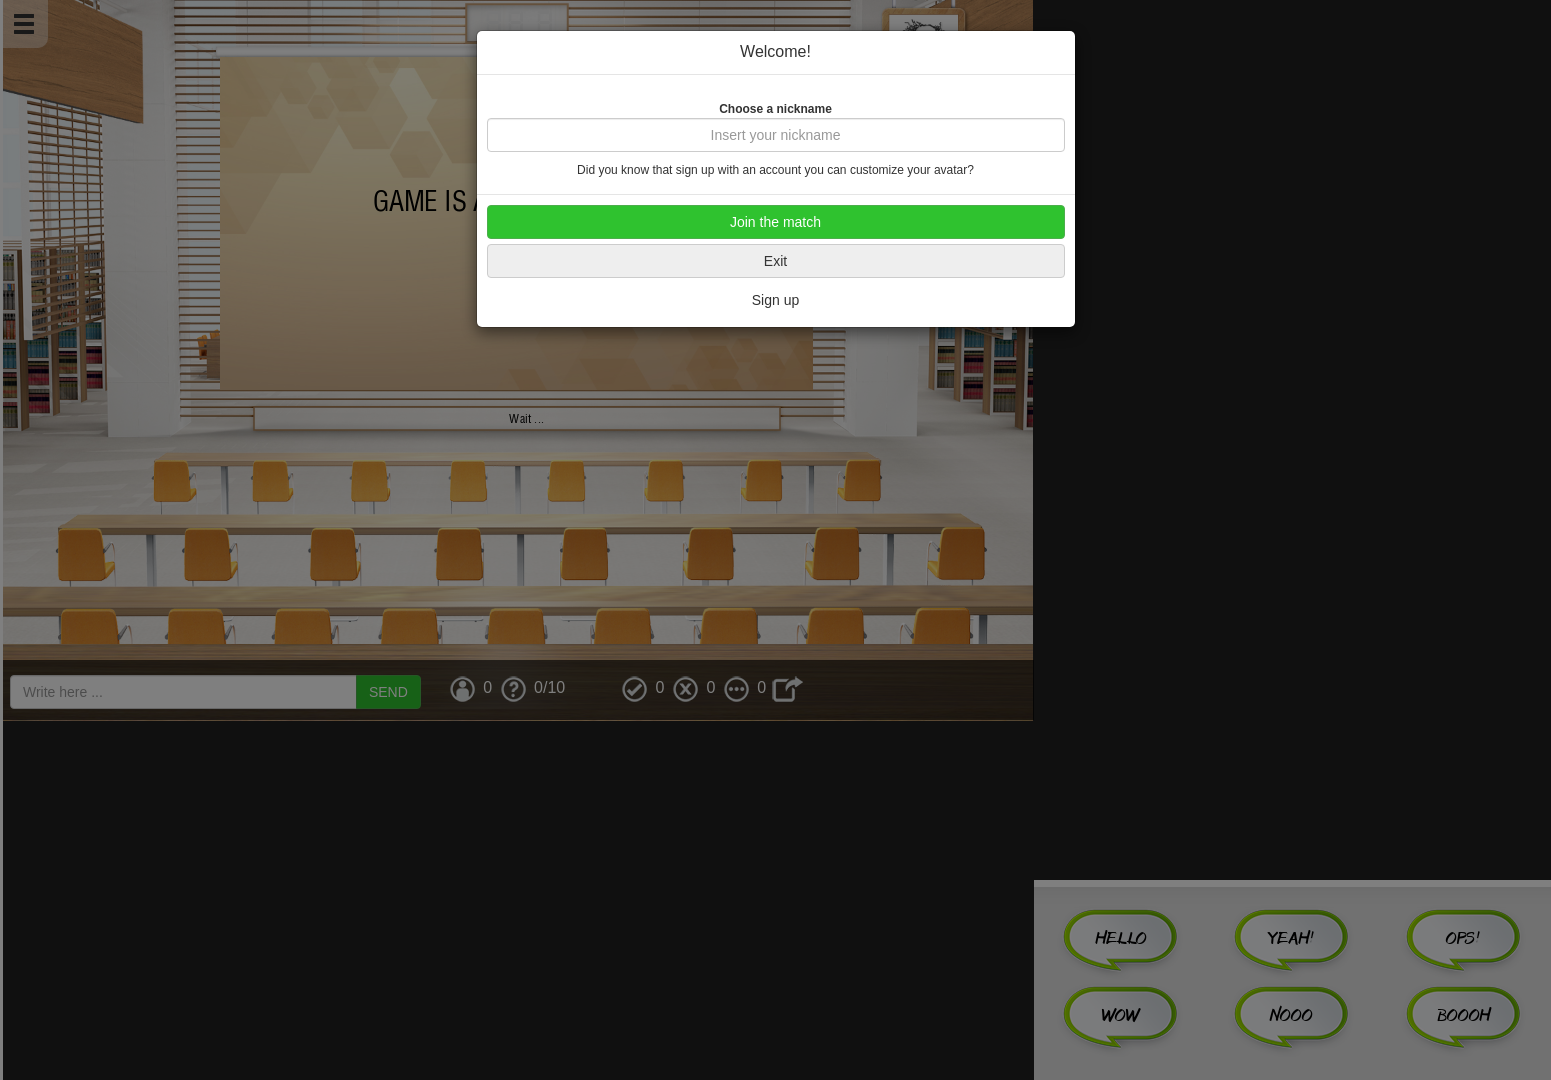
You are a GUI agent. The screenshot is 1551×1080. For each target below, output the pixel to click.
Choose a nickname (775, 109)
